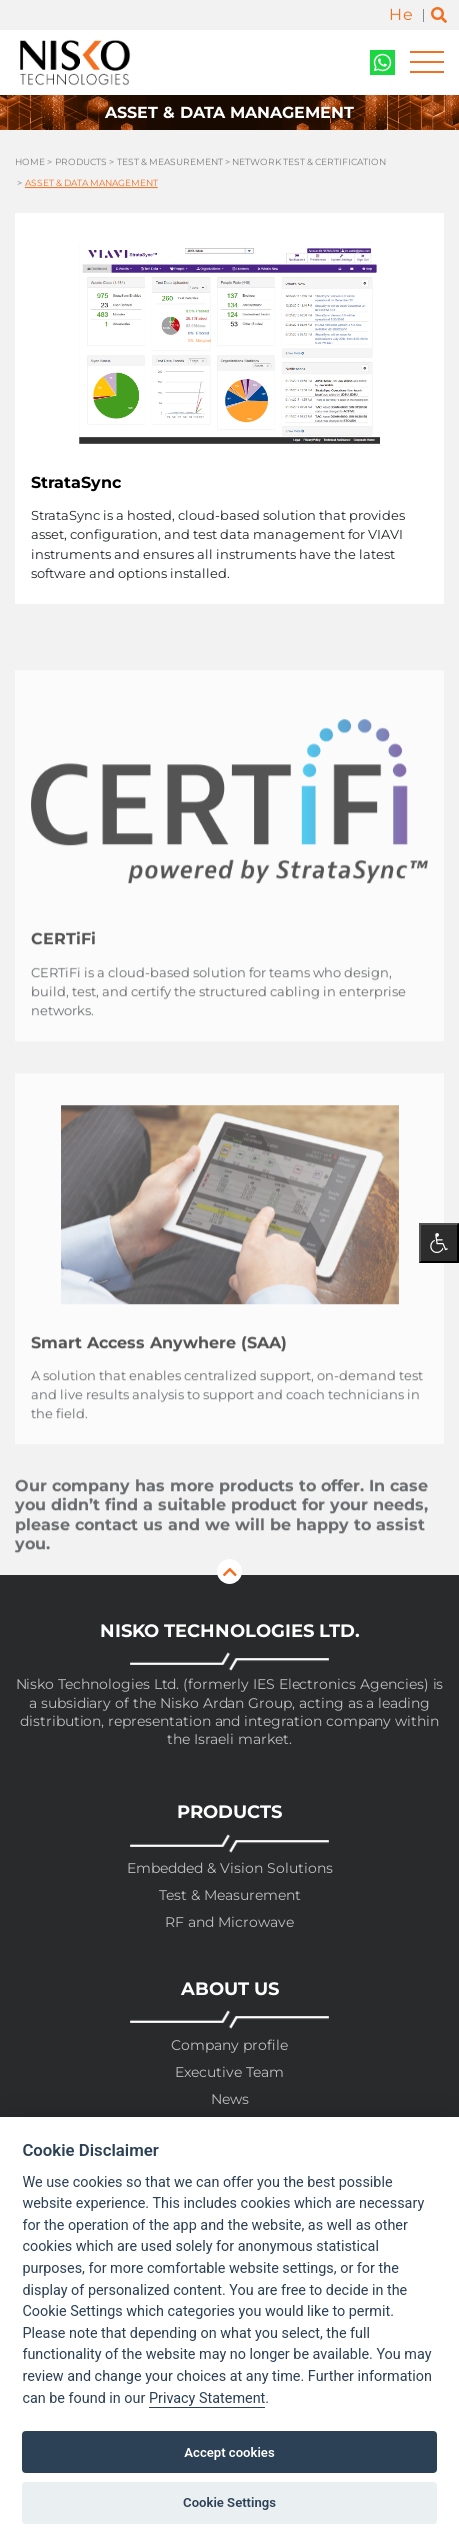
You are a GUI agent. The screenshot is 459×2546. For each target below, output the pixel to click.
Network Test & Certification (309, 163)
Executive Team (229, 2072)
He (401, 14)
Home (30, 163)
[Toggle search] (439, 15)
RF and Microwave (229, 1922)
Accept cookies (229, 2452)
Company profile (229, 2045)
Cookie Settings (229, 2502)
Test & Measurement (170, 163)
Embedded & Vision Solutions (230, 1868)
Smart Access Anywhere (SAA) (159, 1371)
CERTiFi (63, 967)
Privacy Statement (207, 2398)
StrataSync (76, 482)
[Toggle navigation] (427, 62)
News (230, 2099)
